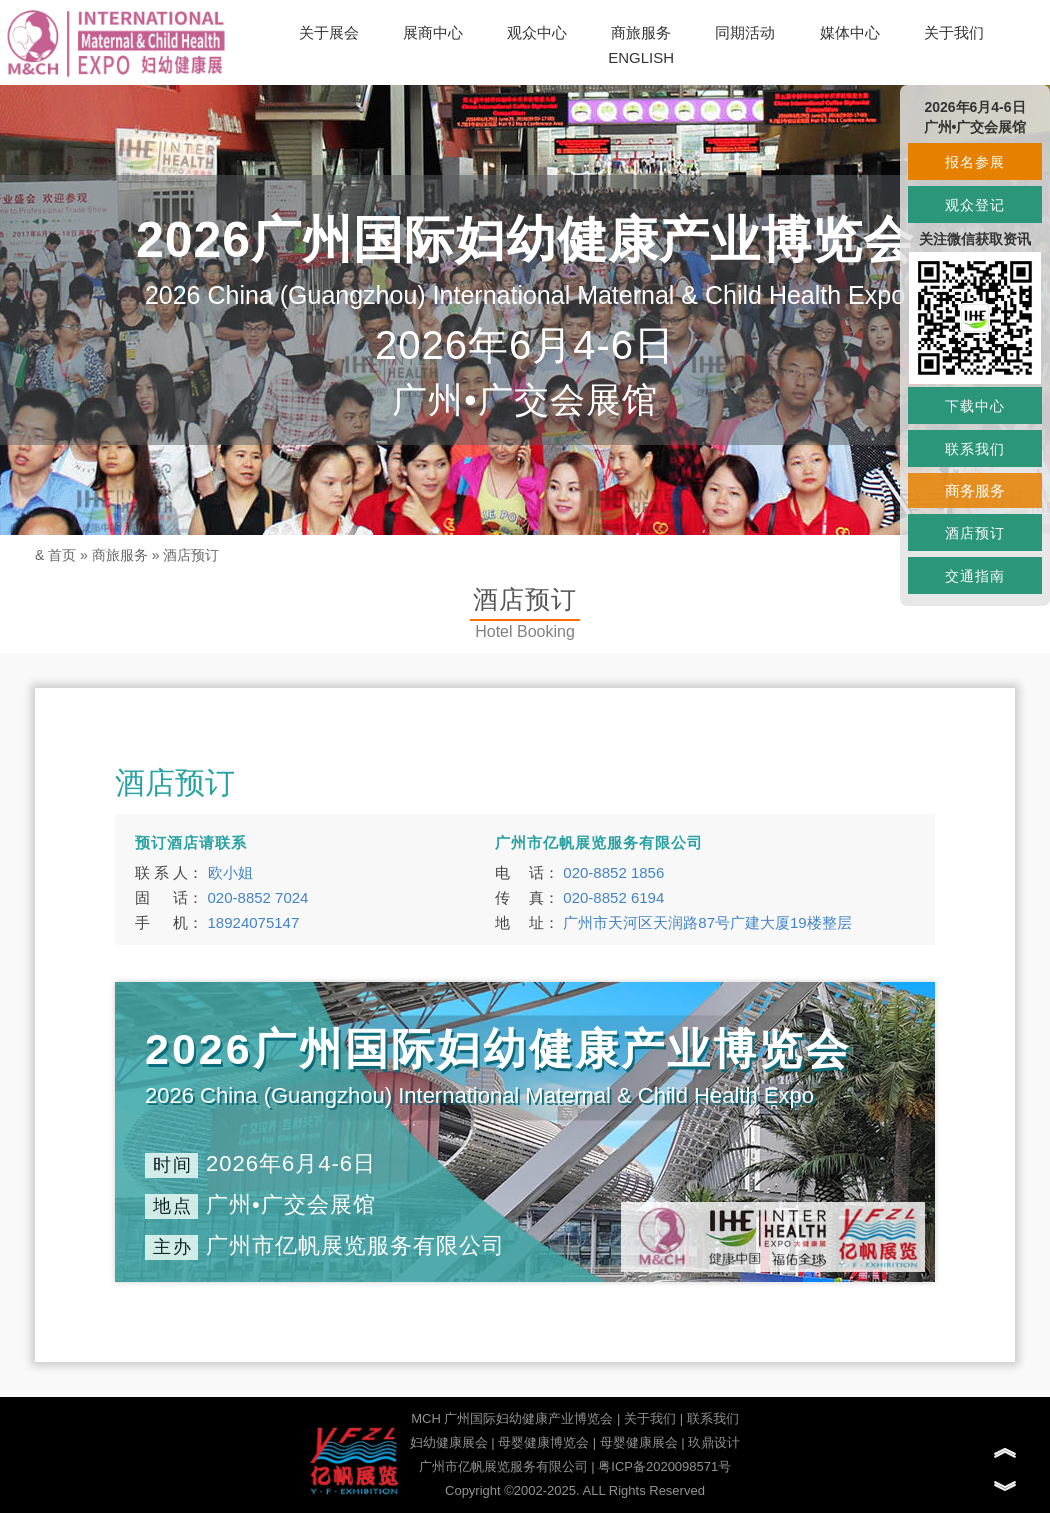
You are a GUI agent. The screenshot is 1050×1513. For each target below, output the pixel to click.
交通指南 (975, 576)
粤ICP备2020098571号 (664, 1466)
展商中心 (433, 32)
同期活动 (745, 32)
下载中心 (975, 406)
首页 (62, 555)
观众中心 (537, 32)
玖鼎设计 (714, 1442)
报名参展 (975, 162)
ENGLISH (641, 57)
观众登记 (975, 205)
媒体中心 (850, 32)
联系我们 (713, 1418)
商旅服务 (641, 32)
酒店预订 (191, 555)
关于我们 (954, 32)
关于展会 (329, 32)
